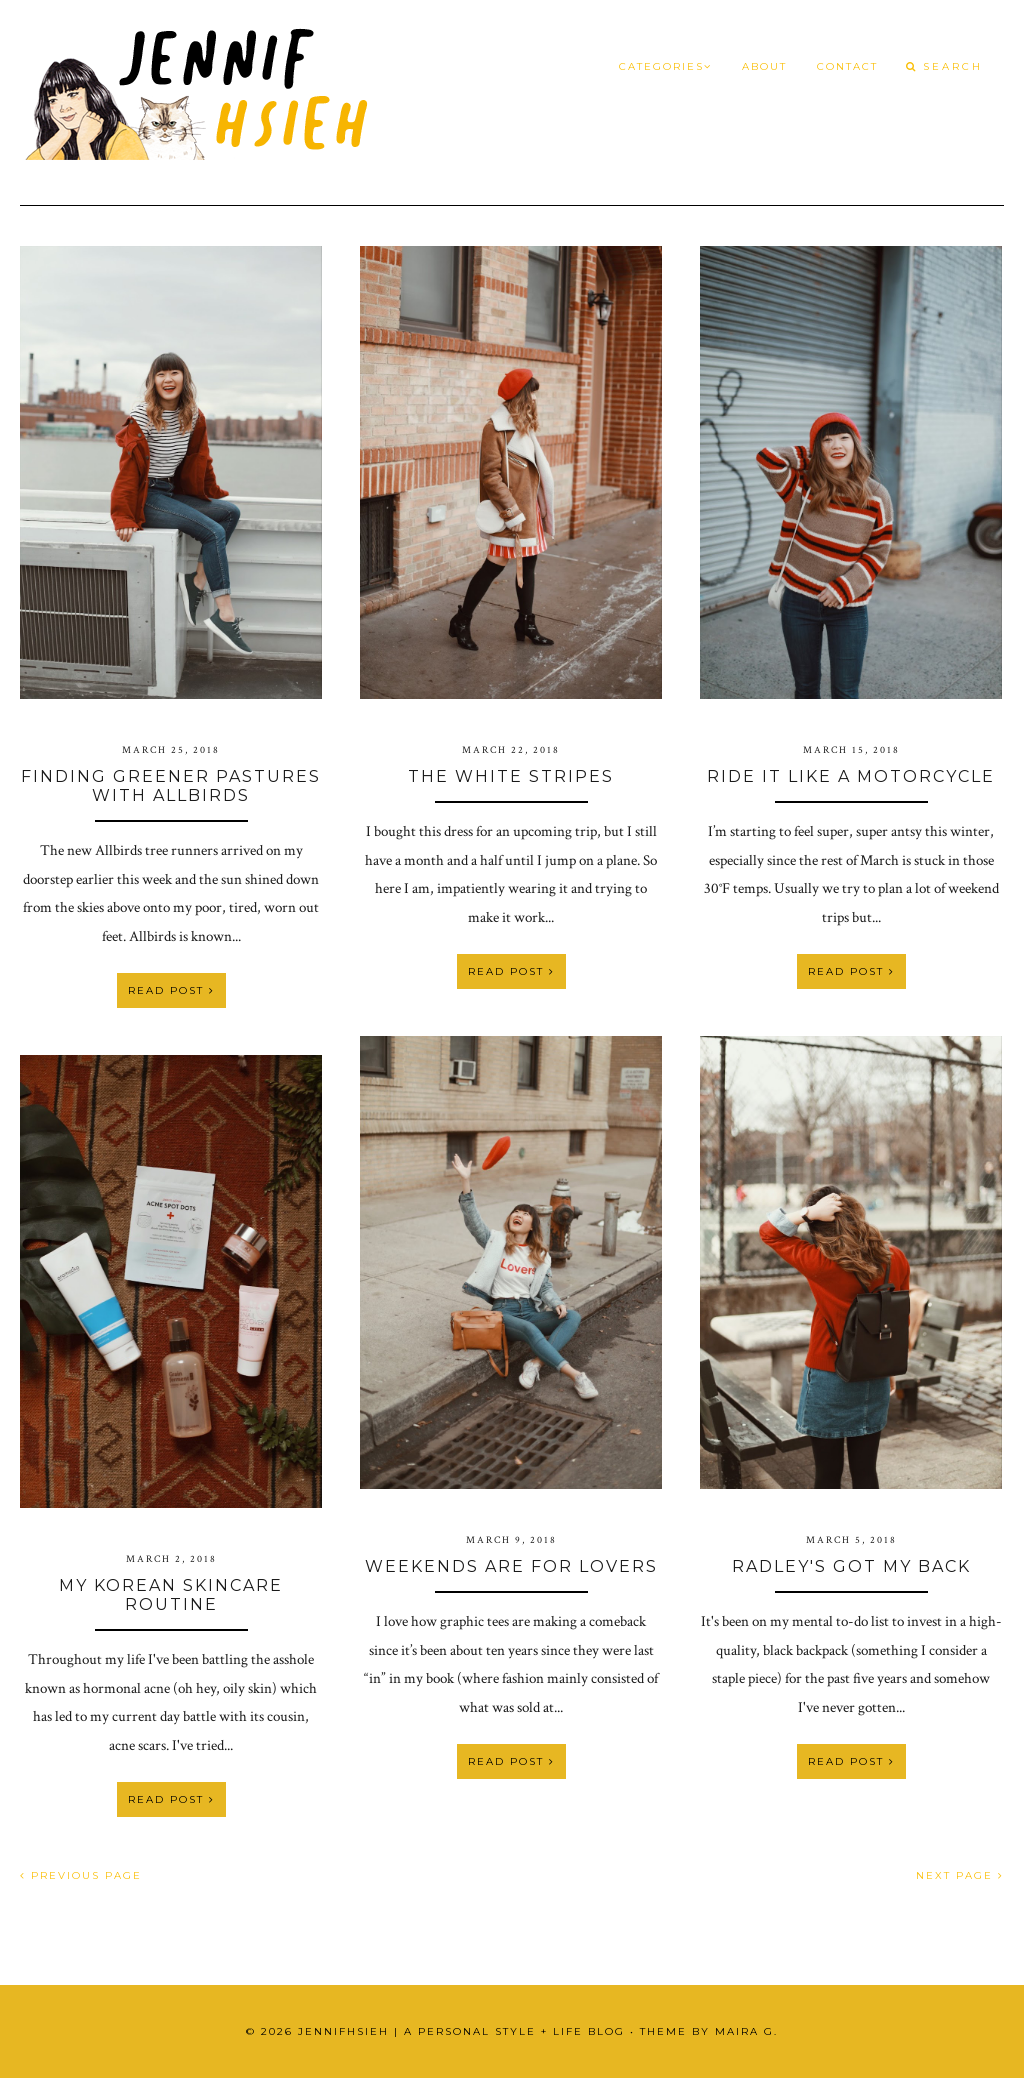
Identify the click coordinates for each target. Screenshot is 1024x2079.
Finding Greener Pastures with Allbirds (171, 786)
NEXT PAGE (960, 1875)
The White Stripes (511, 776)
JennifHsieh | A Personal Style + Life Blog (461, 2031)
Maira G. (746, 2031)
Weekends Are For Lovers (511, 1566)
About (764, 66)
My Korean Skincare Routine (171, 1595)
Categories (665, 66)
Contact (847, 66)
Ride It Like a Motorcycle (851, 776)
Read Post (171, 990)
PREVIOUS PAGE (81, 1875)
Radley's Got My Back (851, 1566)
